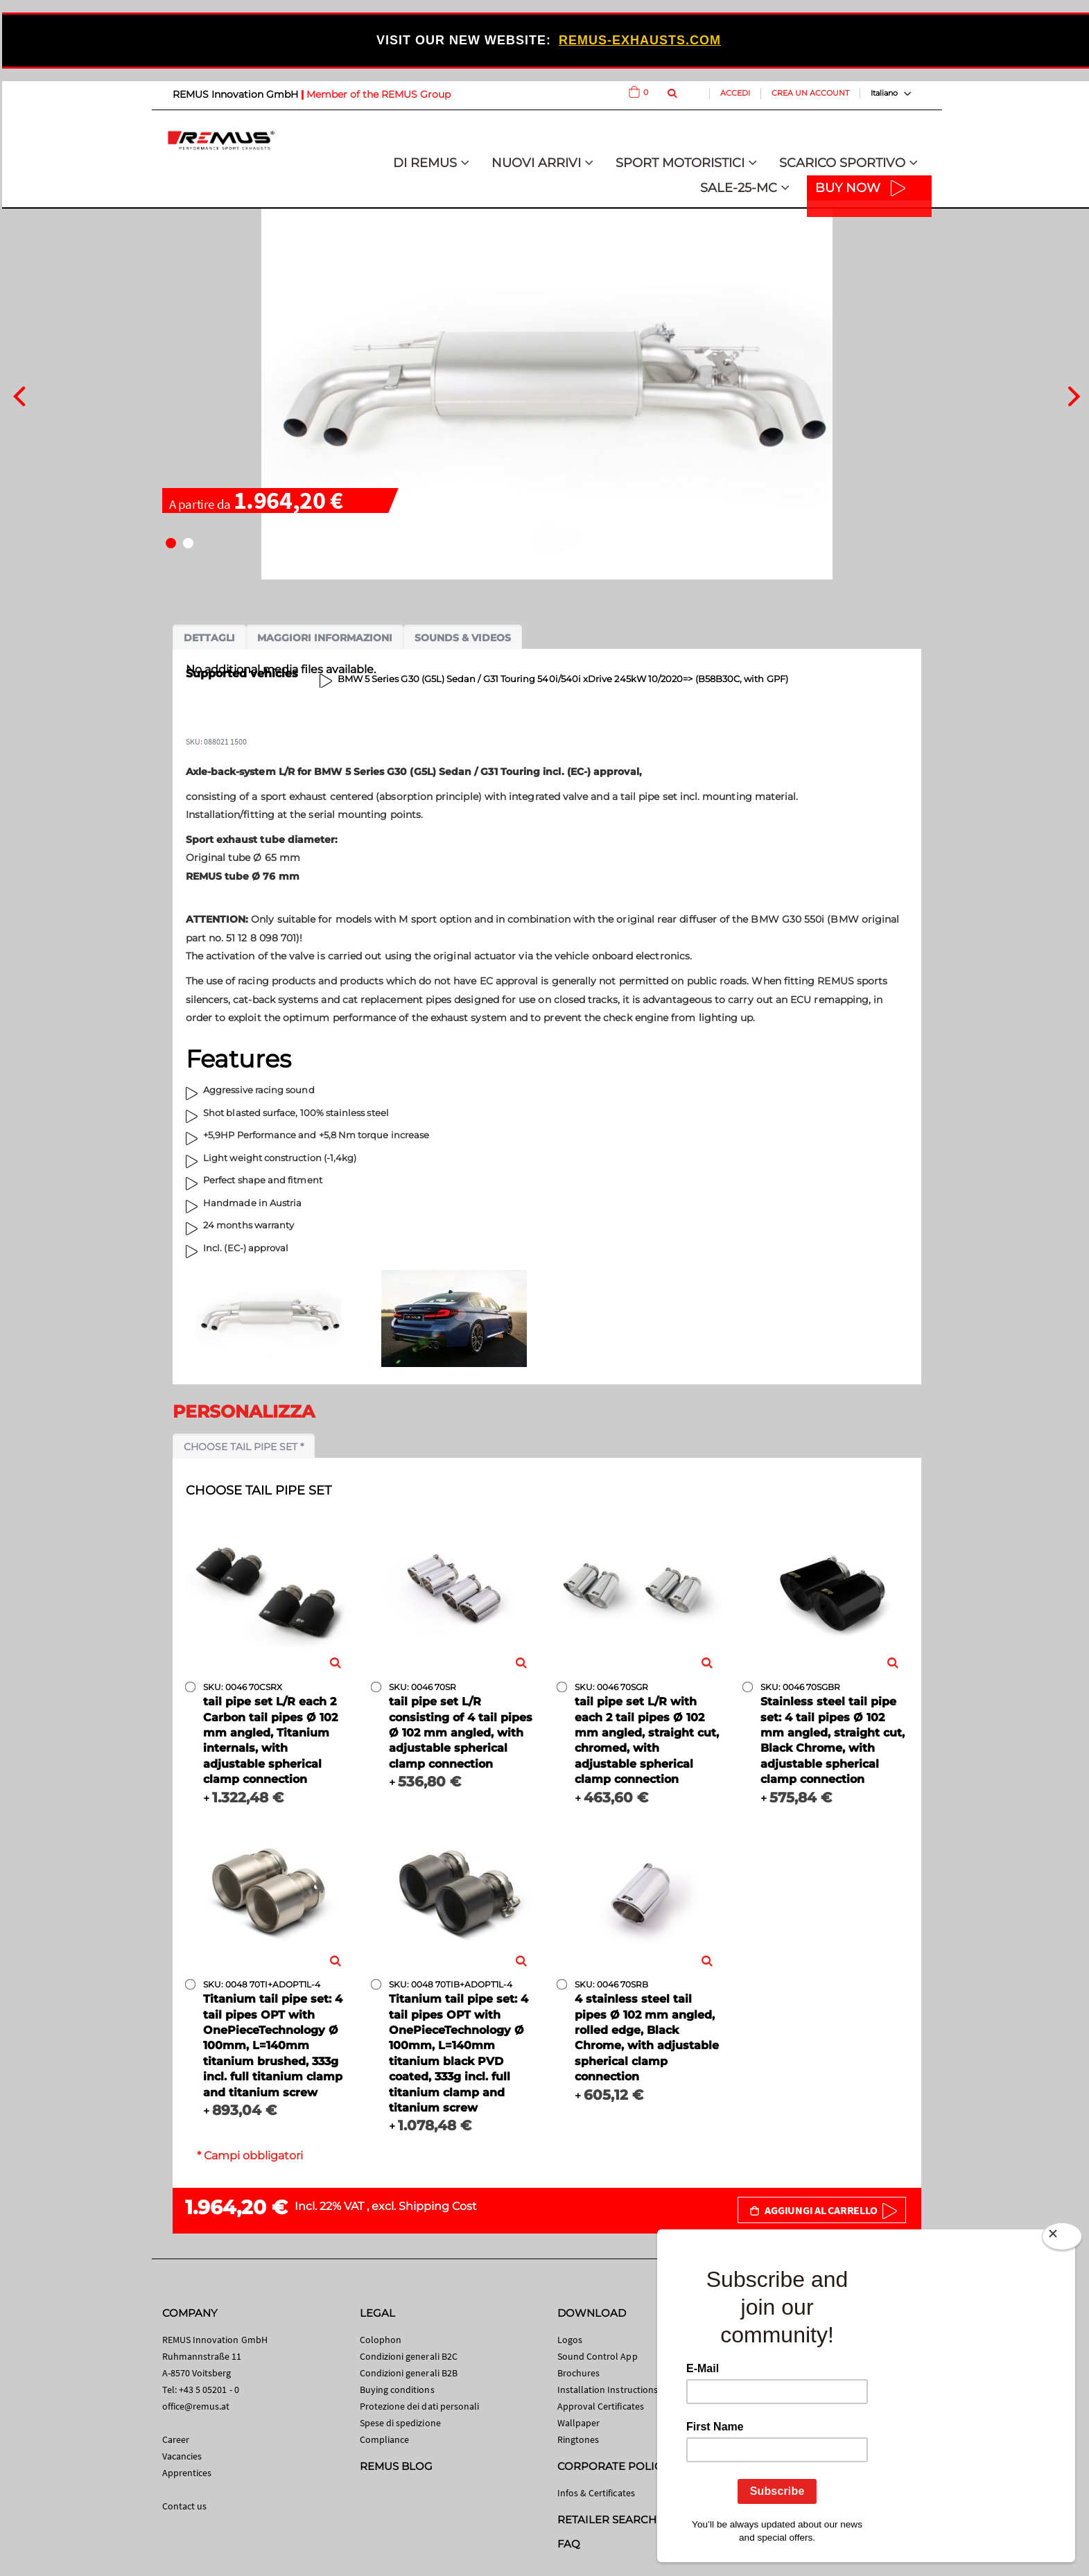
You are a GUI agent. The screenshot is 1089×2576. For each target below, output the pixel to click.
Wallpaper (578, 2423)
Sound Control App (597, 2356)
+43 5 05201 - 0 (209, 2389)
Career (175, 2439)
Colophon (381, 2339)
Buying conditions (397, 2389)
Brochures (578, 2373)
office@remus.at (196, 2406)
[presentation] (19, 394)
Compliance (385, 2439)
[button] (171, 543)
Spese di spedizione (400, 2423)
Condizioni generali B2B (409, 2373)
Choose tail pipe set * (244, 1447)
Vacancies (182, 2456)
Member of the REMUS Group (378, 94)
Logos (569, 2339)
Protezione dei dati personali (420, 2406)
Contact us (184, 2506)
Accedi (735, 93)
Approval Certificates (600, 2406)
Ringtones (578, 2439)
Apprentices (187, 2472)
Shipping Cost (438, 2206)
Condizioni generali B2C (409, 2356)
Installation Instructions (608, 2389)
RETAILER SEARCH (607, 2519)
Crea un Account (810, 93)
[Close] (1062, 2239)
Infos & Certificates (596, 2493)
